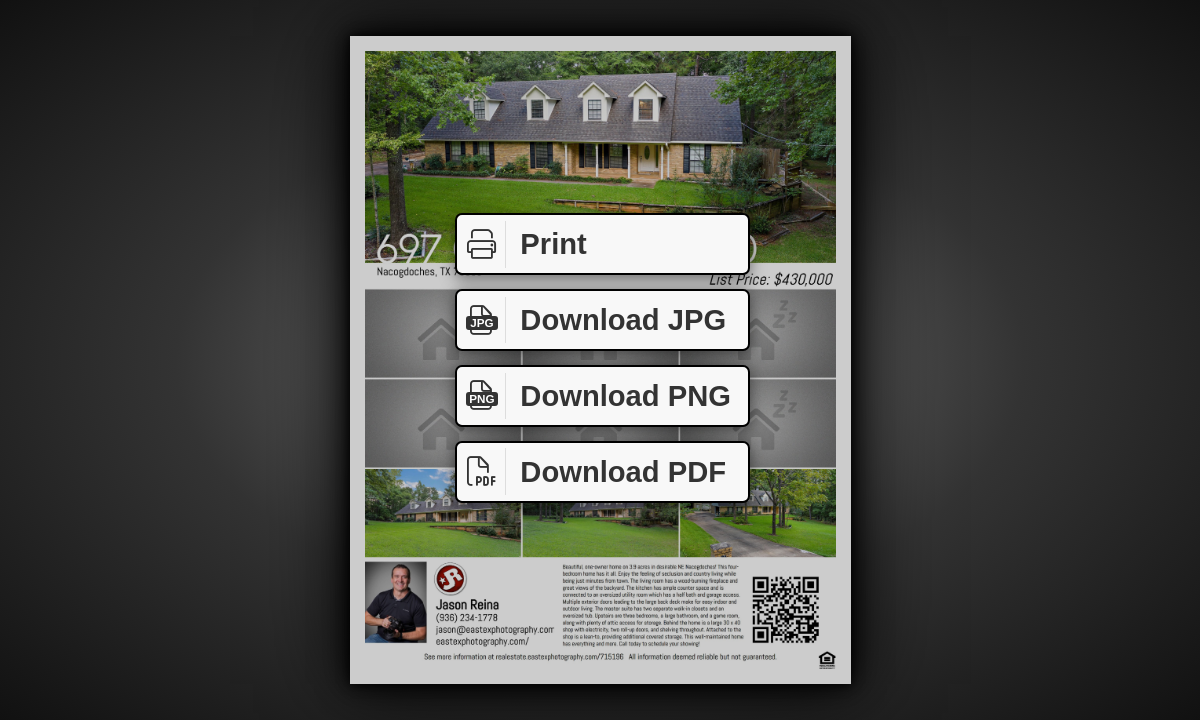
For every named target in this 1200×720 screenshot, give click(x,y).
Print (522, 244)
